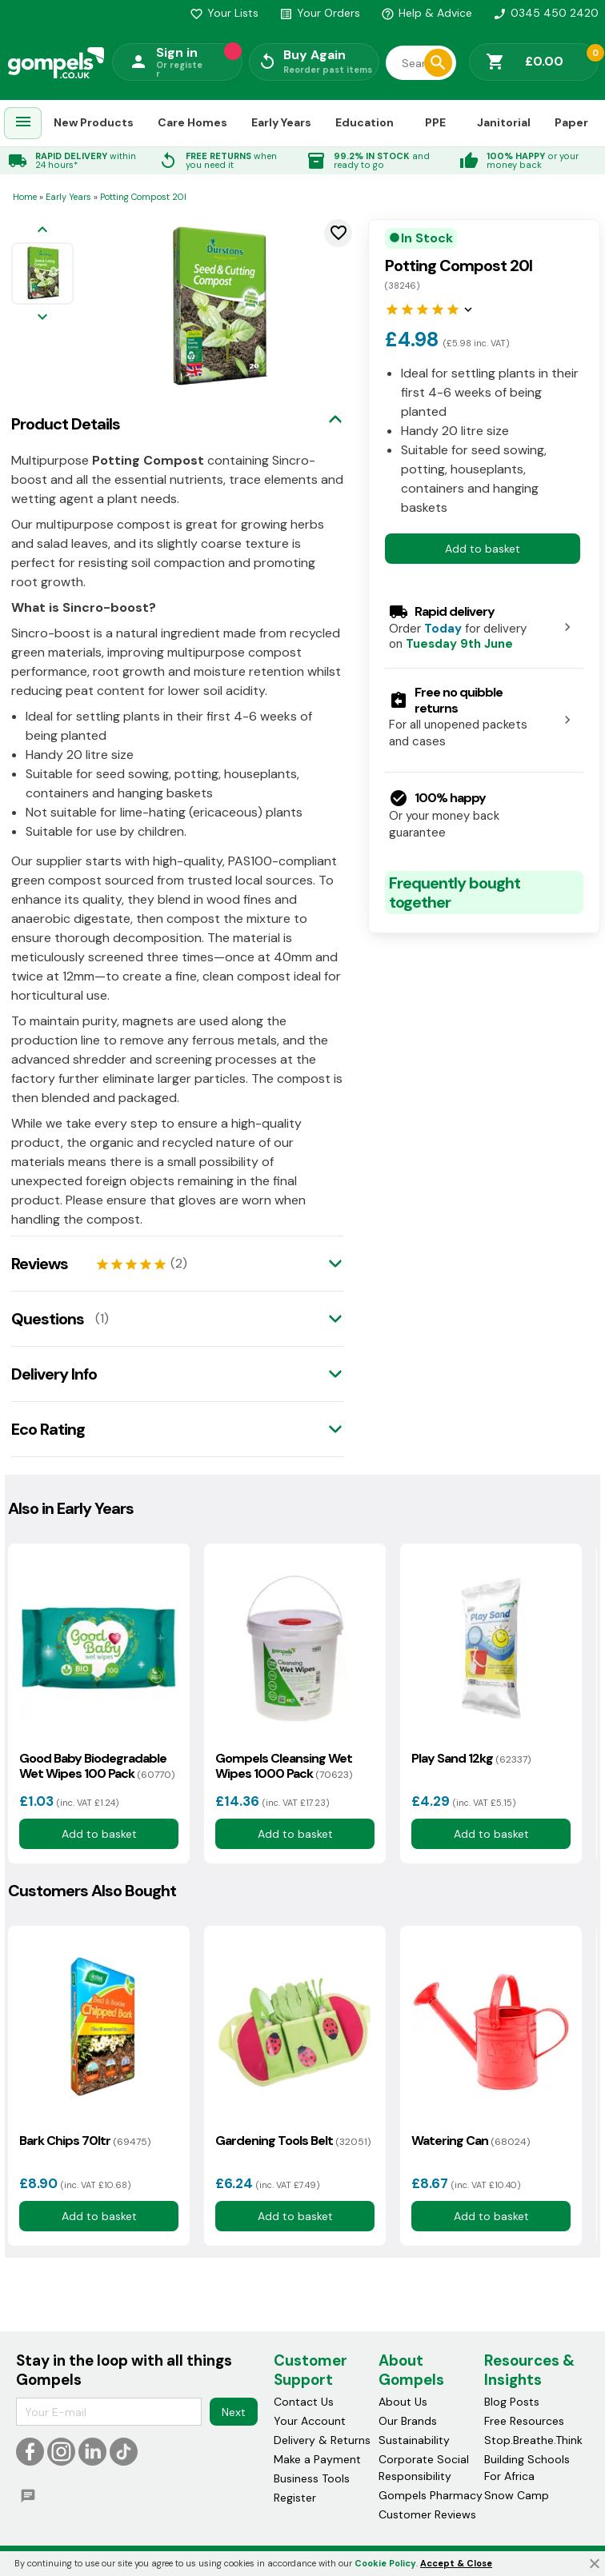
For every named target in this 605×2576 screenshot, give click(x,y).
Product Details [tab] (65, 423)
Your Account (310, 2421)
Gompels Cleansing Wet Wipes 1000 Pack (283, 1766)
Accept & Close (456, 2563)
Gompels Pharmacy (431, 2495)
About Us (403, 2401)
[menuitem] (23, 123)
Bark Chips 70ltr (84, 2140)
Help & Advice (426, 13)
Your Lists (224, 13)
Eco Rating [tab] (48, 1429)
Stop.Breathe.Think (533, 2440)
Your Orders (319, 13)
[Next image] (42, 317)
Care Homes (192, 122)
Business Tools (312, 2478)
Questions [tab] (47, 1318)
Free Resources (524, 2421)
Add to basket (482, 548)
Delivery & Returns (322, 2440)
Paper (571, 122)
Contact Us (304, 2401)
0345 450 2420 (546, 13)
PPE (435, 122)
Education (364, 122)
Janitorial (504, 122)
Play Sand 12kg (471, 1758)
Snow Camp (516, 2495)
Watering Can (470, 2140)
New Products (94, 122)
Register (295, 2497)
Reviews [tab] (39, 1263)
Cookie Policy (385, 2563)
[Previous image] (42, 230)
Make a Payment (317, 2459)
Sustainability (414, 2440)
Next (234, 2411)
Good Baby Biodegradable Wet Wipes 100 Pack (96, 1766)
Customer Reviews (427, 2514)
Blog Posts (511, 2401)
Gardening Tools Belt (293, 2140)
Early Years (281, 122)
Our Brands (408, 2421)
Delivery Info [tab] (54, 1374)
